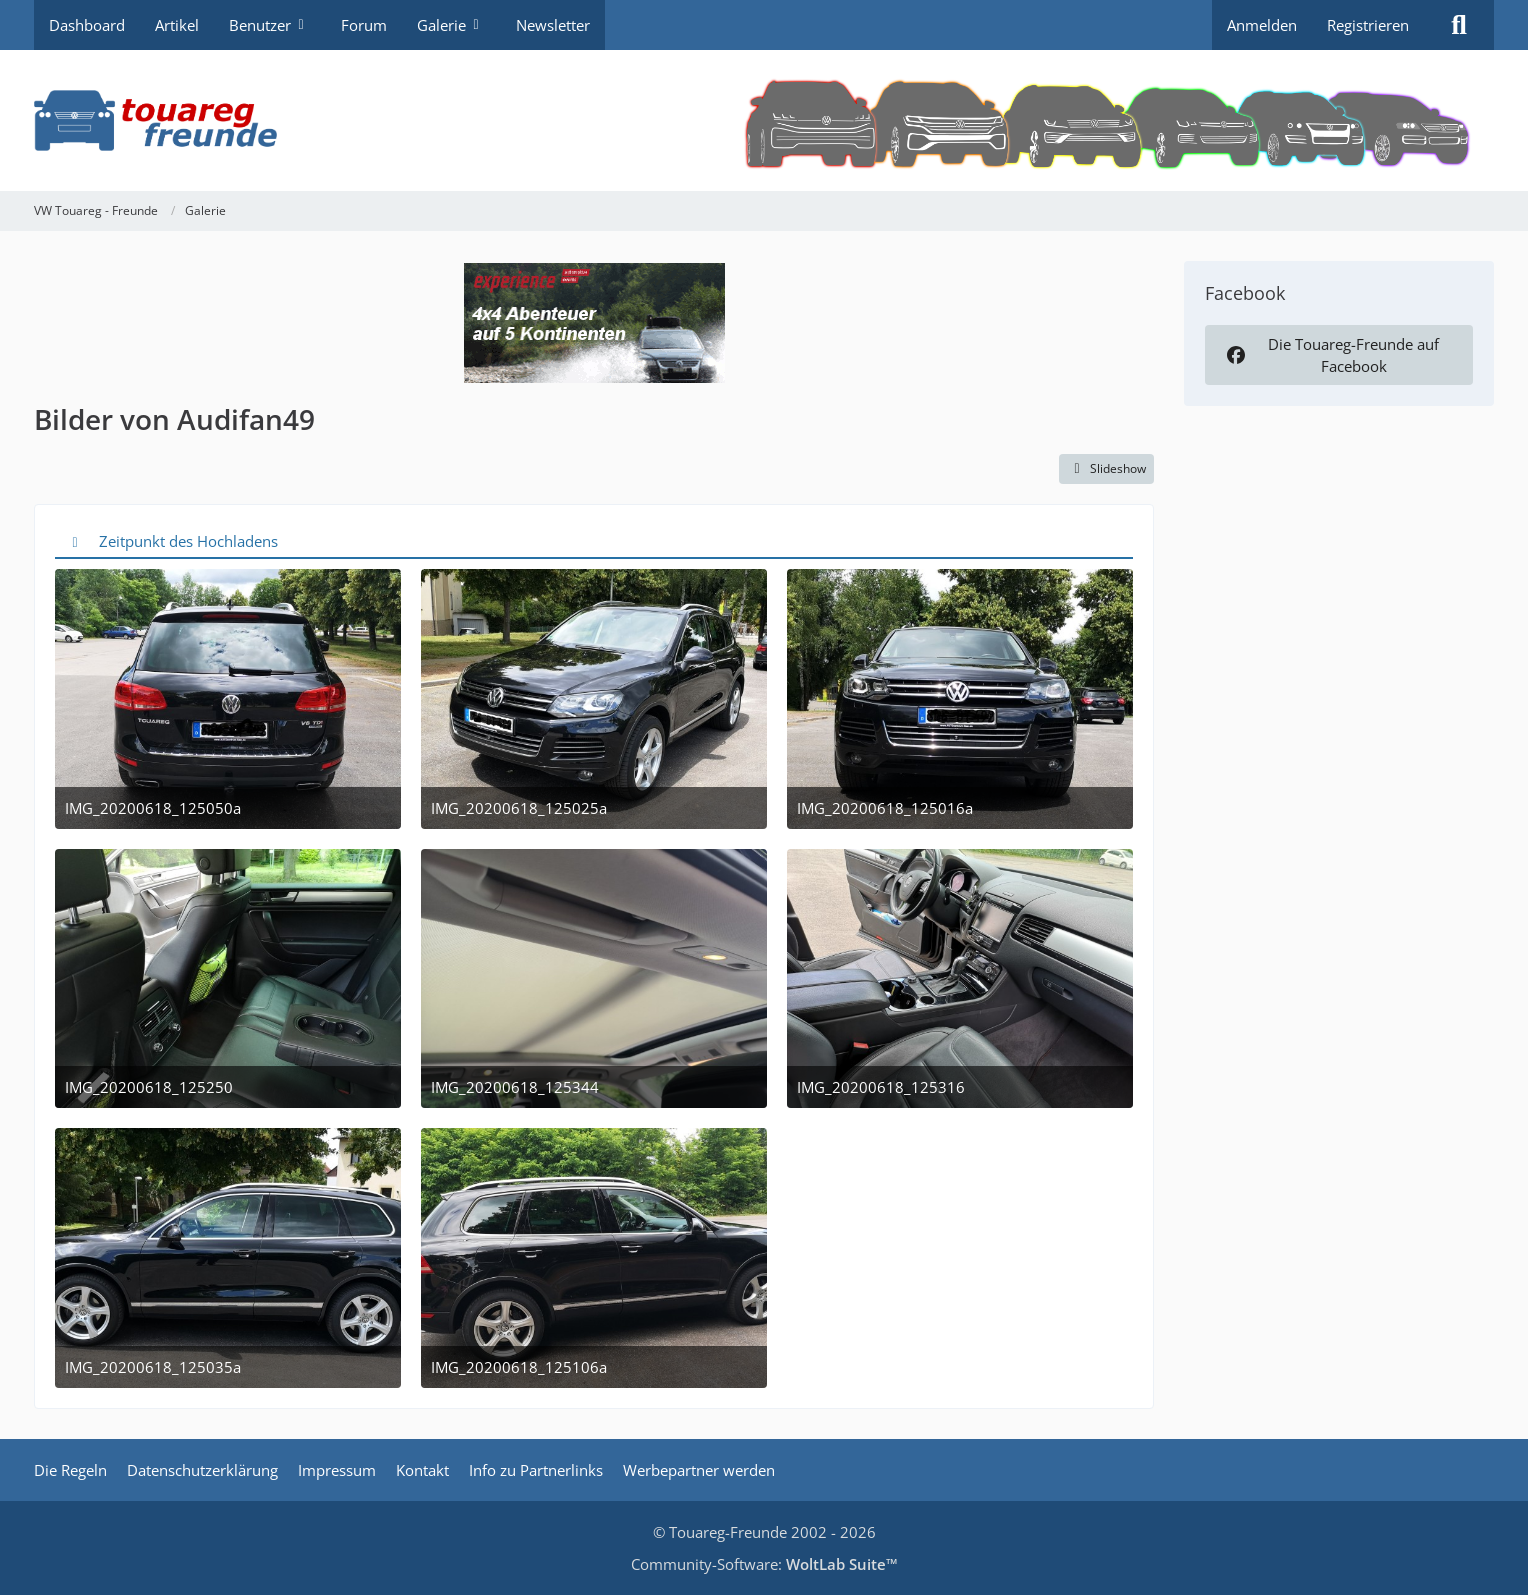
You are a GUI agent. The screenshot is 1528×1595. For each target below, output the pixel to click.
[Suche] (1459, 25)
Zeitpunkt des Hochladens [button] (188, 541)
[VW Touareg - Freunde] (764, 120)
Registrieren (1368, 25)
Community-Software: (764, 1564)
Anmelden (1262, 25)
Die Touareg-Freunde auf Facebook (1331, 355)
